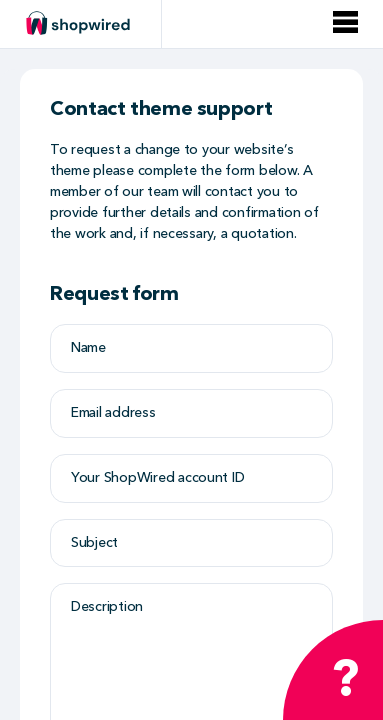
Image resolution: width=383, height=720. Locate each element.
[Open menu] (345, 22)
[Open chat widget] (333, 670)
